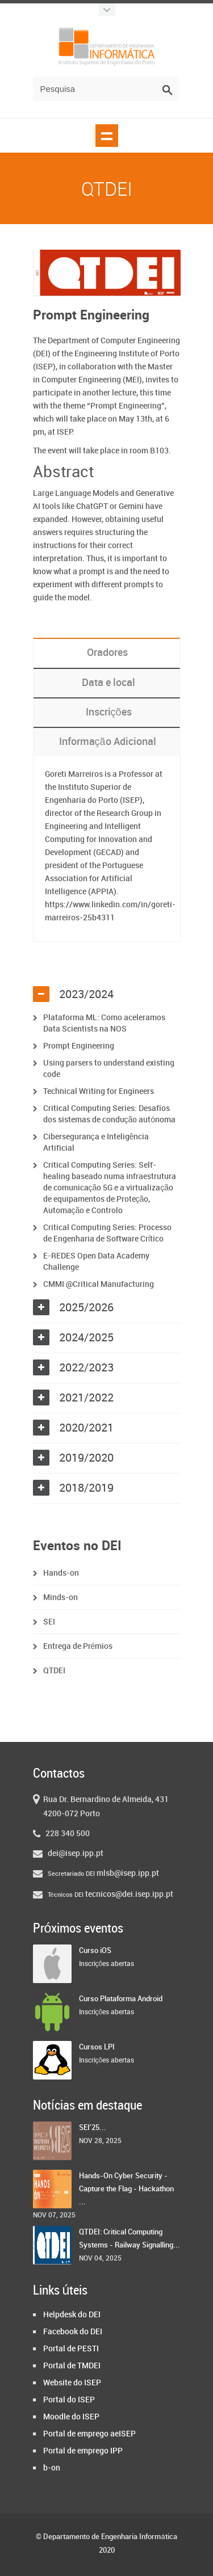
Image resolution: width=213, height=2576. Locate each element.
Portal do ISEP (69, 2400)
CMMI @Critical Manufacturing (98, 1284)
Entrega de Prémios (78, 1646)
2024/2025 (86, 1338)
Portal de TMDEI (72, 2366)
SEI (49, 1622)
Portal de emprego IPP (83, 2451)
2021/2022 (86, 1398)
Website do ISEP (72, 2383)
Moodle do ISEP (71, 2417)
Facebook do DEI (72, 2331)
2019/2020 (86, 1458)
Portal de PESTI (71, 2349)
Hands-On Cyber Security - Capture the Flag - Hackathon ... (126, 2189)
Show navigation (106, 135)
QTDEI (54, 1670)
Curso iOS (95, 1951)
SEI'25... (92, 2128)
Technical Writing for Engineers (98, 1091)
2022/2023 (86, 1368)
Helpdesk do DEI (72, 2314)
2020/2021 (86, 1428)
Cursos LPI (97, 2047)
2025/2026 (86, 1308)
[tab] (107, 994)
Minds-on (60, 1597)
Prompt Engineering (78, 1046)
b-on (51, 2468)
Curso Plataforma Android (120, 1999)
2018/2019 (86, 1488)
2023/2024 (86, 994)
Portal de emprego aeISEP (89, 2434)
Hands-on (61, 1573)
